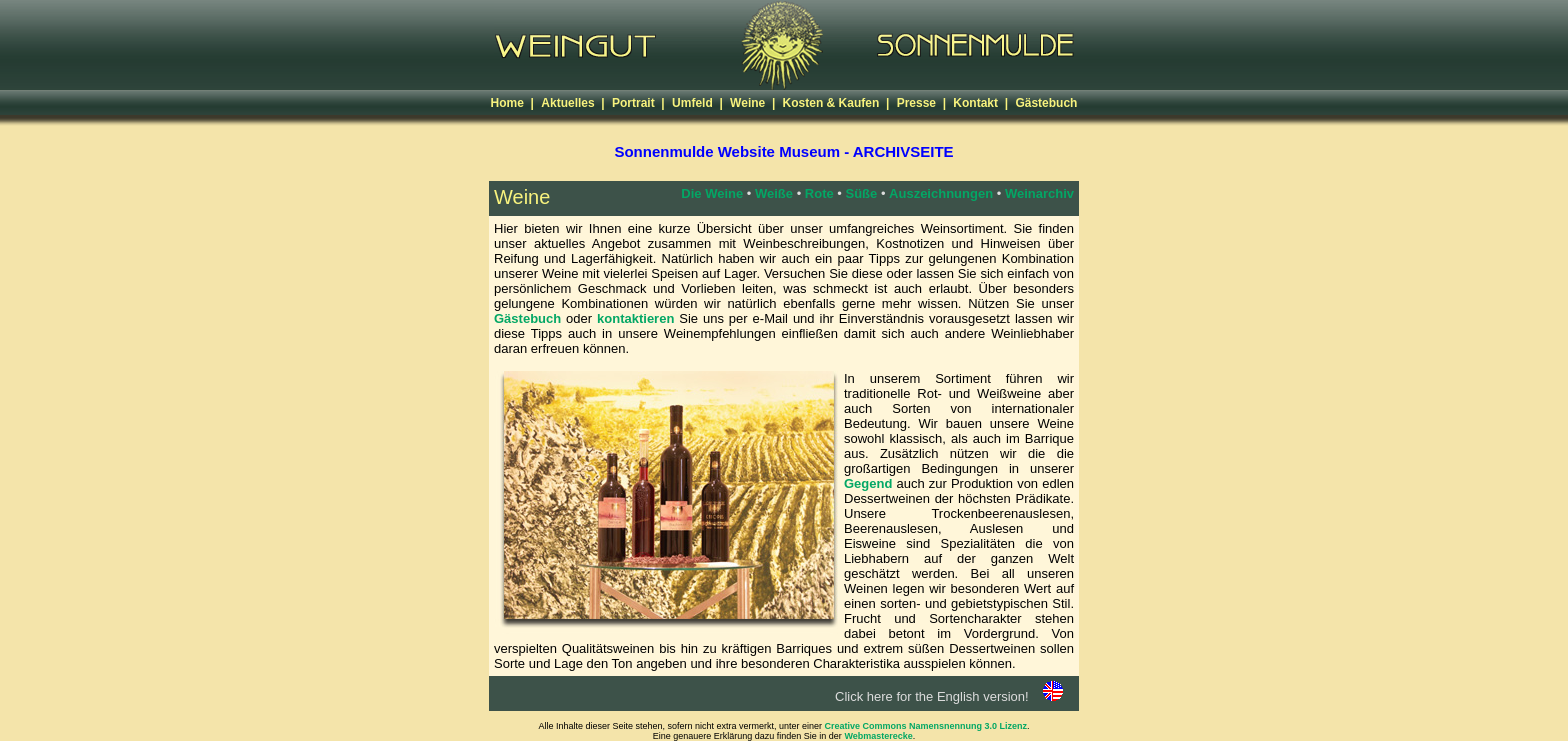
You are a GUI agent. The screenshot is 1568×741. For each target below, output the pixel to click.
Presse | (923, 103)
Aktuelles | (574, 103)
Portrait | (640, 103)
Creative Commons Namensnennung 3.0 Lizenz (926, 726)
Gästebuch (1046, 103)
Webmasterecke (878, 736)
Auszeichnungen (941, 193)
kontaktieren (635, 318)
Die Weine (712, 193)
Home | (514, 103)
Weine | (754, 103)
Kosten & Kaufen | (838, 103)
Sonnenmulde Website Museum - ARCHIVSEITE (783, 151)
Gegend (868, 483)
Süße (862, 193)
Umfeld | (699, 103)
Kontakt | (982, 103)
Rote (819, 193)
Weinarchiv (1039, 193)
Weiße (774, 193)
